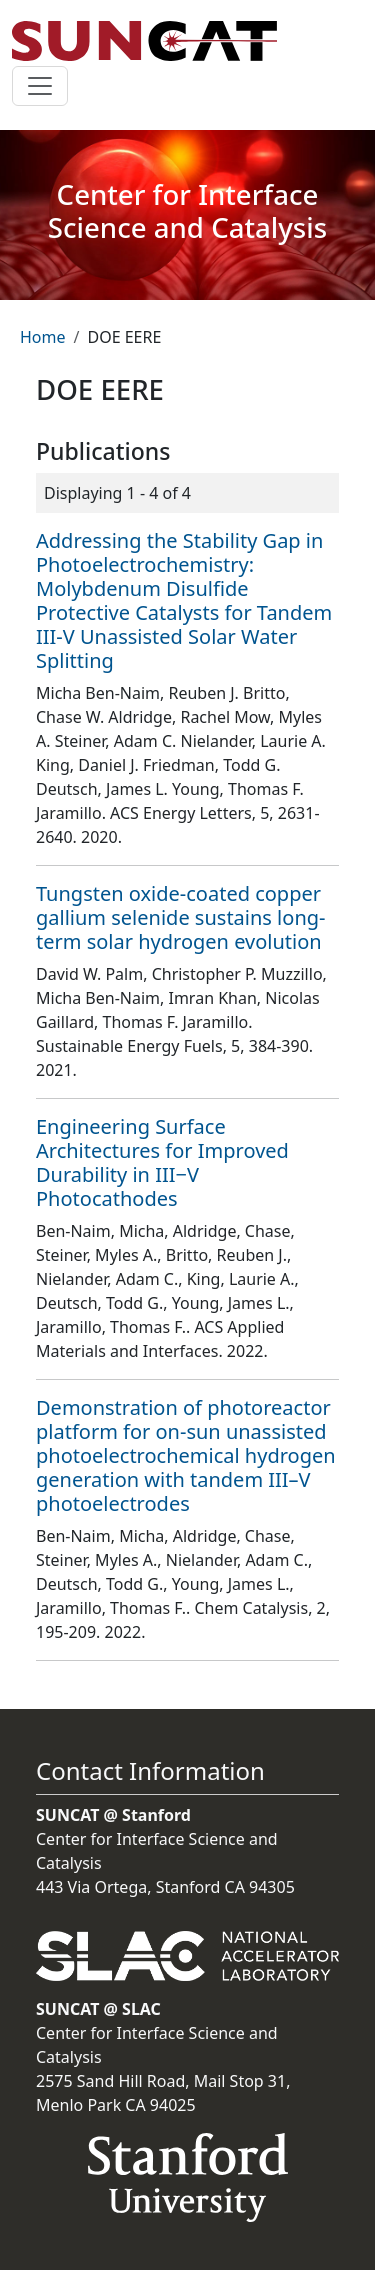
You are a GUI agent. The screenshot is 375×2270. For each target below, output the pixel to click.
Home (43, 337)
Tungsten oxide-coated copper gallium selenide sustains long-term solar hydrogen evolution (180, 917)
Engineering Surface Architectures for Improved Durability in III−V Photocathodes (162, 1162)
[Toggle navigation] (40, 86)
